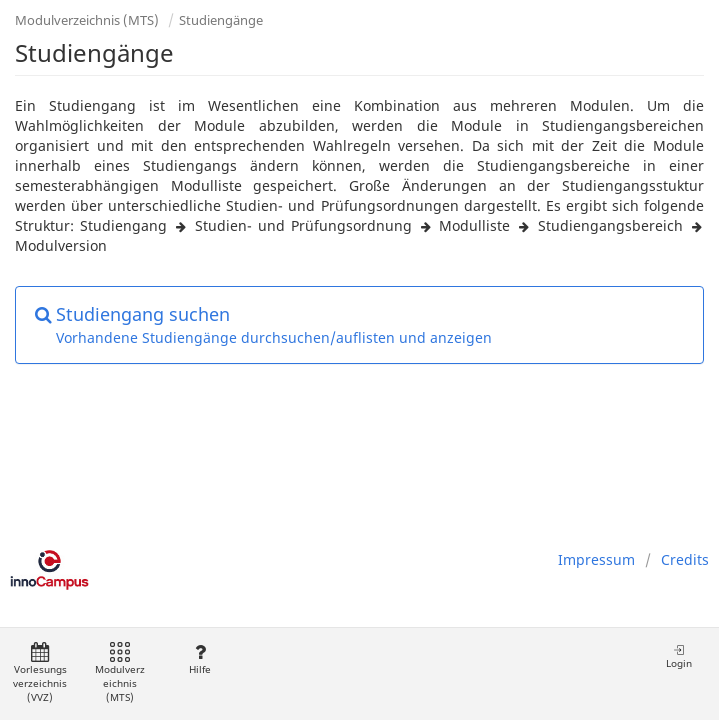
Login (679, 656)
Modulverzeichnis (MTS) (87, 20)
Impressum (596, 559)
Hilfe (199, 659)
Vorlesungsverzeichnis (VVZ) (40, 673)
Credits (685, 559)
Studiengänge (221, 20)
